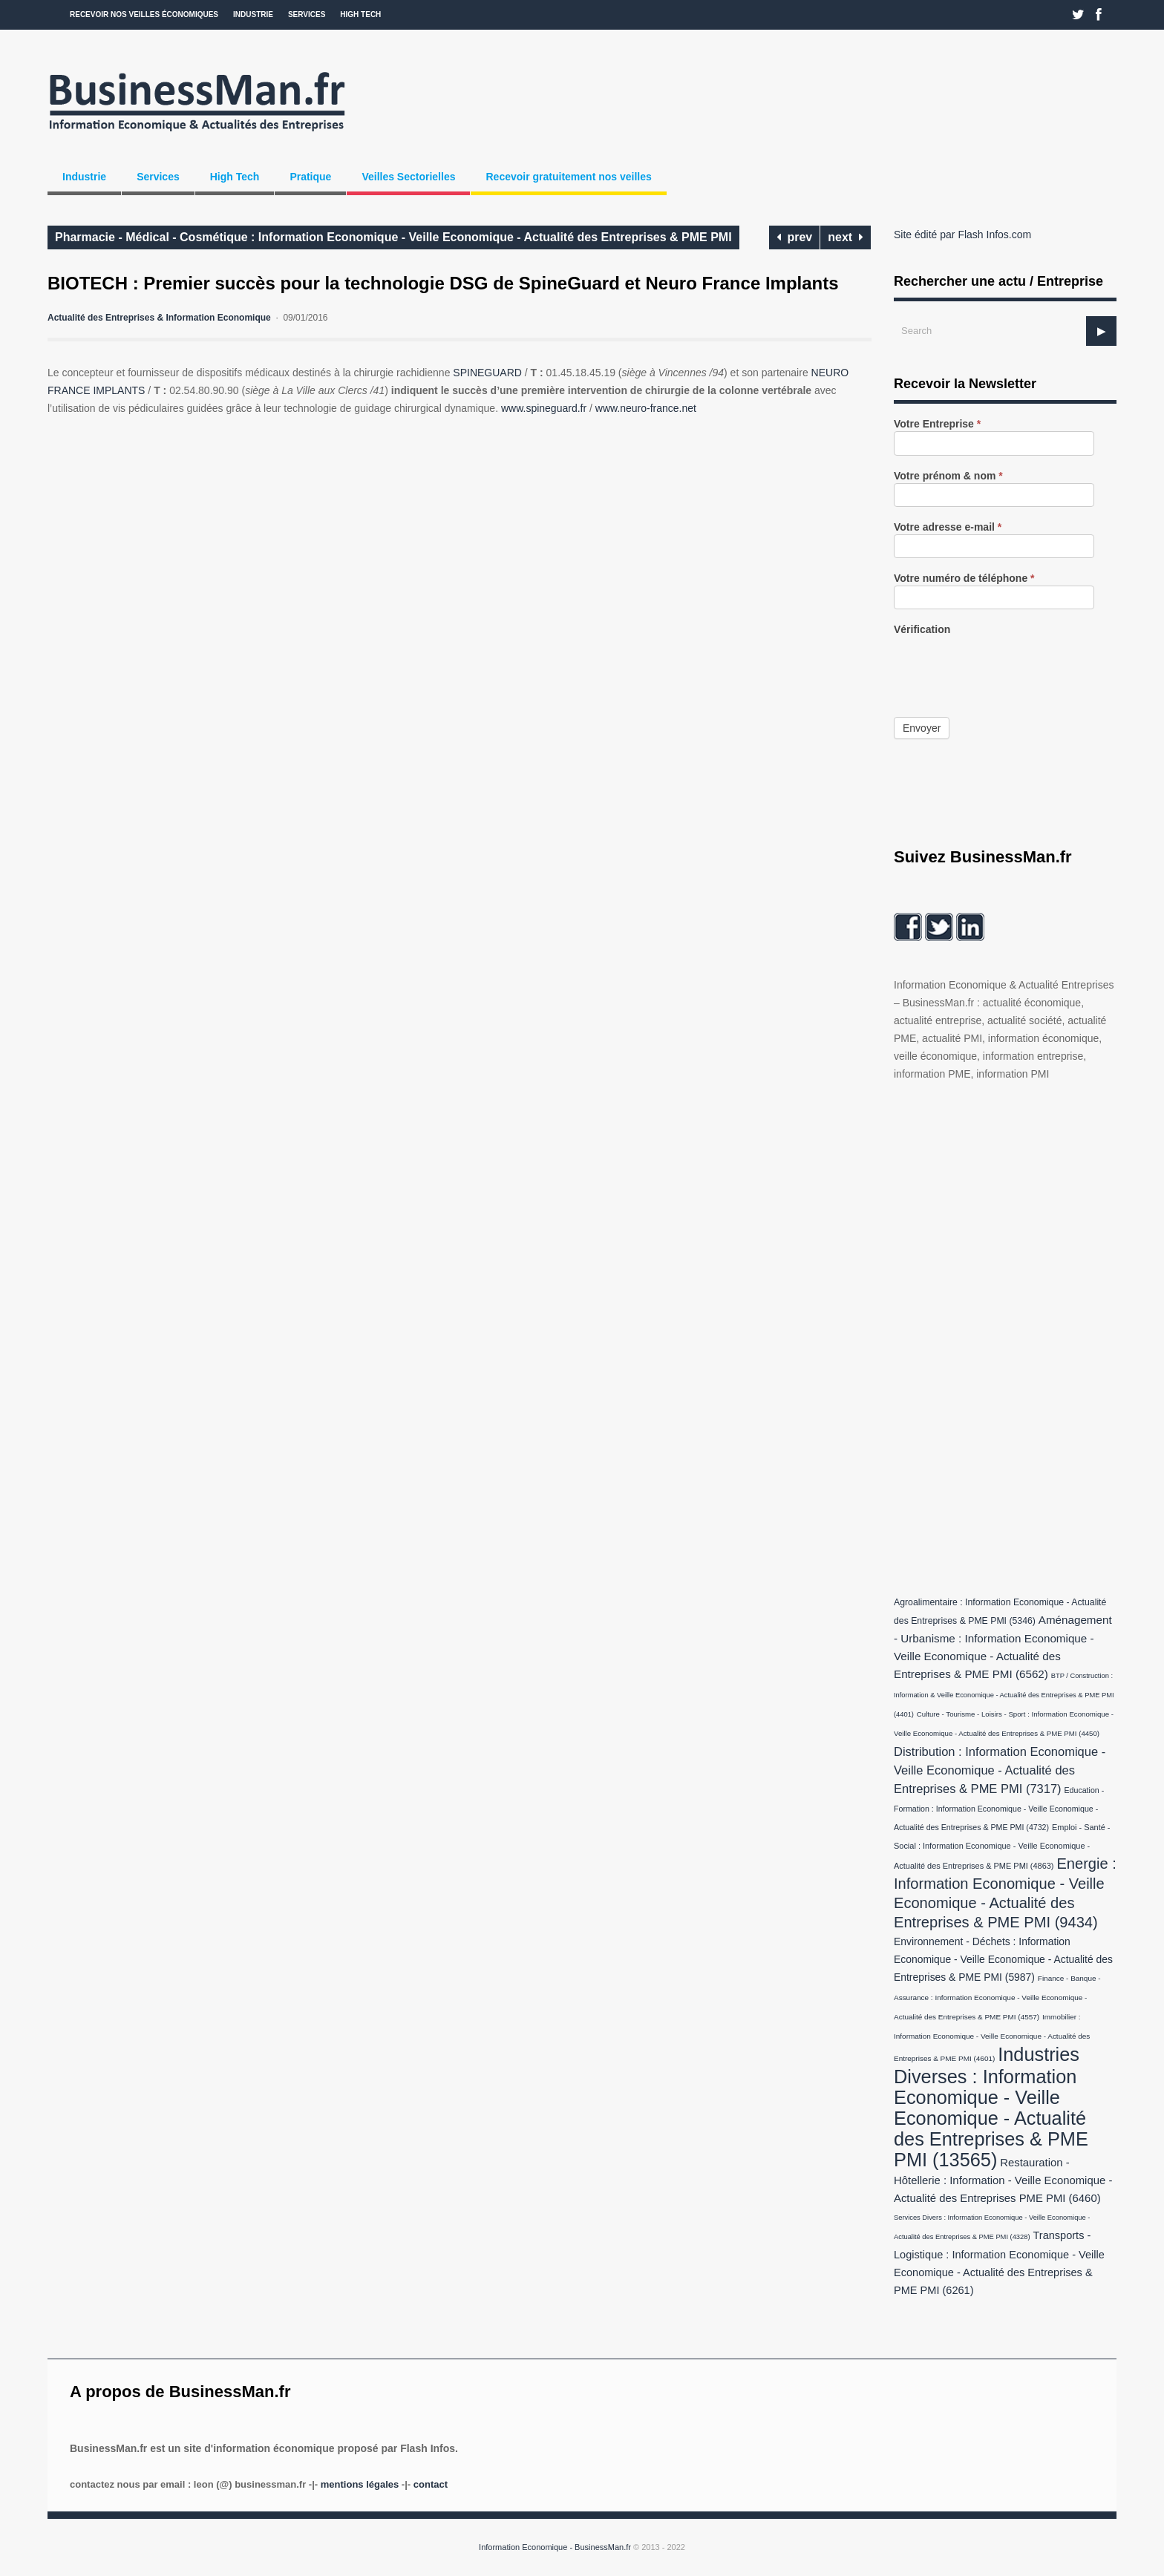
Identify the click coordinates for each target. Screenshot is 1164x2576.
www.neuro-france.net (645, 408)
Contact (430, 2484)
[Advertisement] (1005, 1335)
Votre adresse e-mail (947, 527)
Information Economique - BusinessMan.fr (555, 2547)
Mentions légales (360, 2484)
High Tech (360, 14)
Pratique (310, 177)
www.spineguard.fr (543, 408)
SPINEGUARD (487, 372)
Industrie (253, 14)
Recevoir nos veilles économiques (144, 14)
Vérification (922, 629)
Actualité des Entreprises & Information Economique (159, 317)
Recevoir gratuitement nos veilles (568, 177)
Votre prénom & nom (948, 476)
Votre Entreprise (937, 424)
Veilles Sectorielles (408, 177)
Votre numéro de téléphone (964, 578)
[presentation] (1006, 666)
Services (306, 14)
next (845, 237)
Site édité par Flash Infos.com (962, 234)
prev (794, 237)
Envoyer (922, 728)
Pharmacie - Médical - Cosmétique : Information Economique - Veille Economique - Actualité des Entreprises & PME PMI (393, 237)
